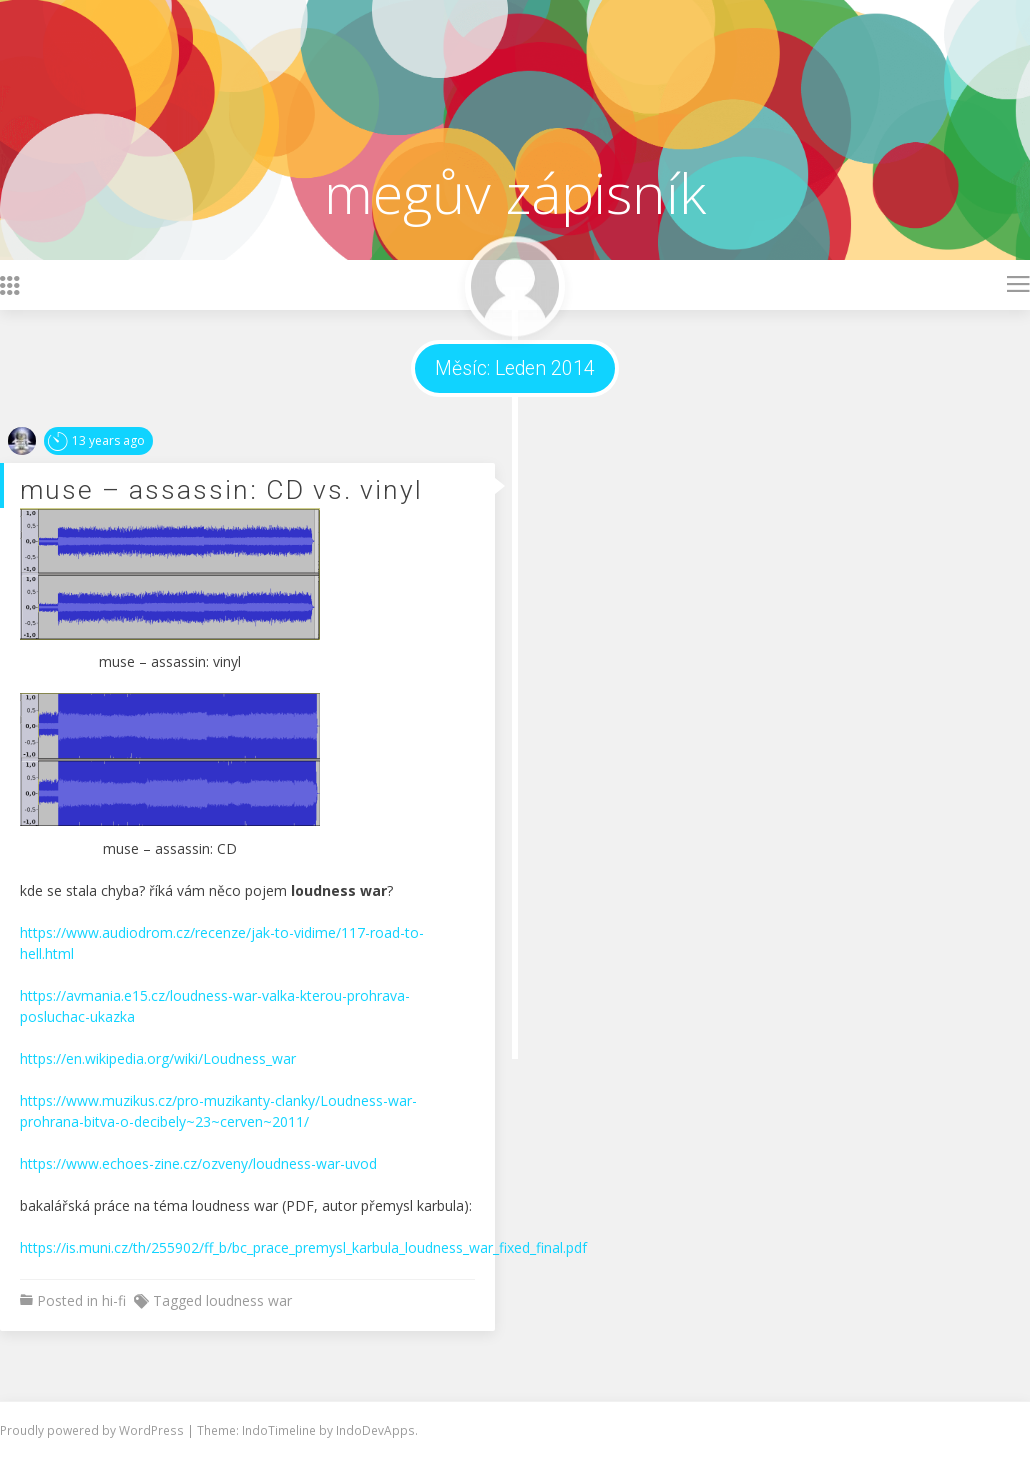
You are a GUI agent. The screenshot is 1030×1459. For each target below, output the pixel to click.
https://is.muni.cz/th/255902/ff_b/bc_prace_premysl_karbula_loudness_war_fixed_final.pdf (303, 1247)
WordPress (153, 1430)
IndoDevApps (375, 1430)
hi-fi (114, 1300)
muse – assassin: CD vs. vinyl (221, 489)
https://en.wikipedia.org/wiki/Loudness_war (158, 1058)
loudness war (249, 1300)
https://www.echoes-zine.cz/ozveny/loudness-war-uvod (198, 1163)
